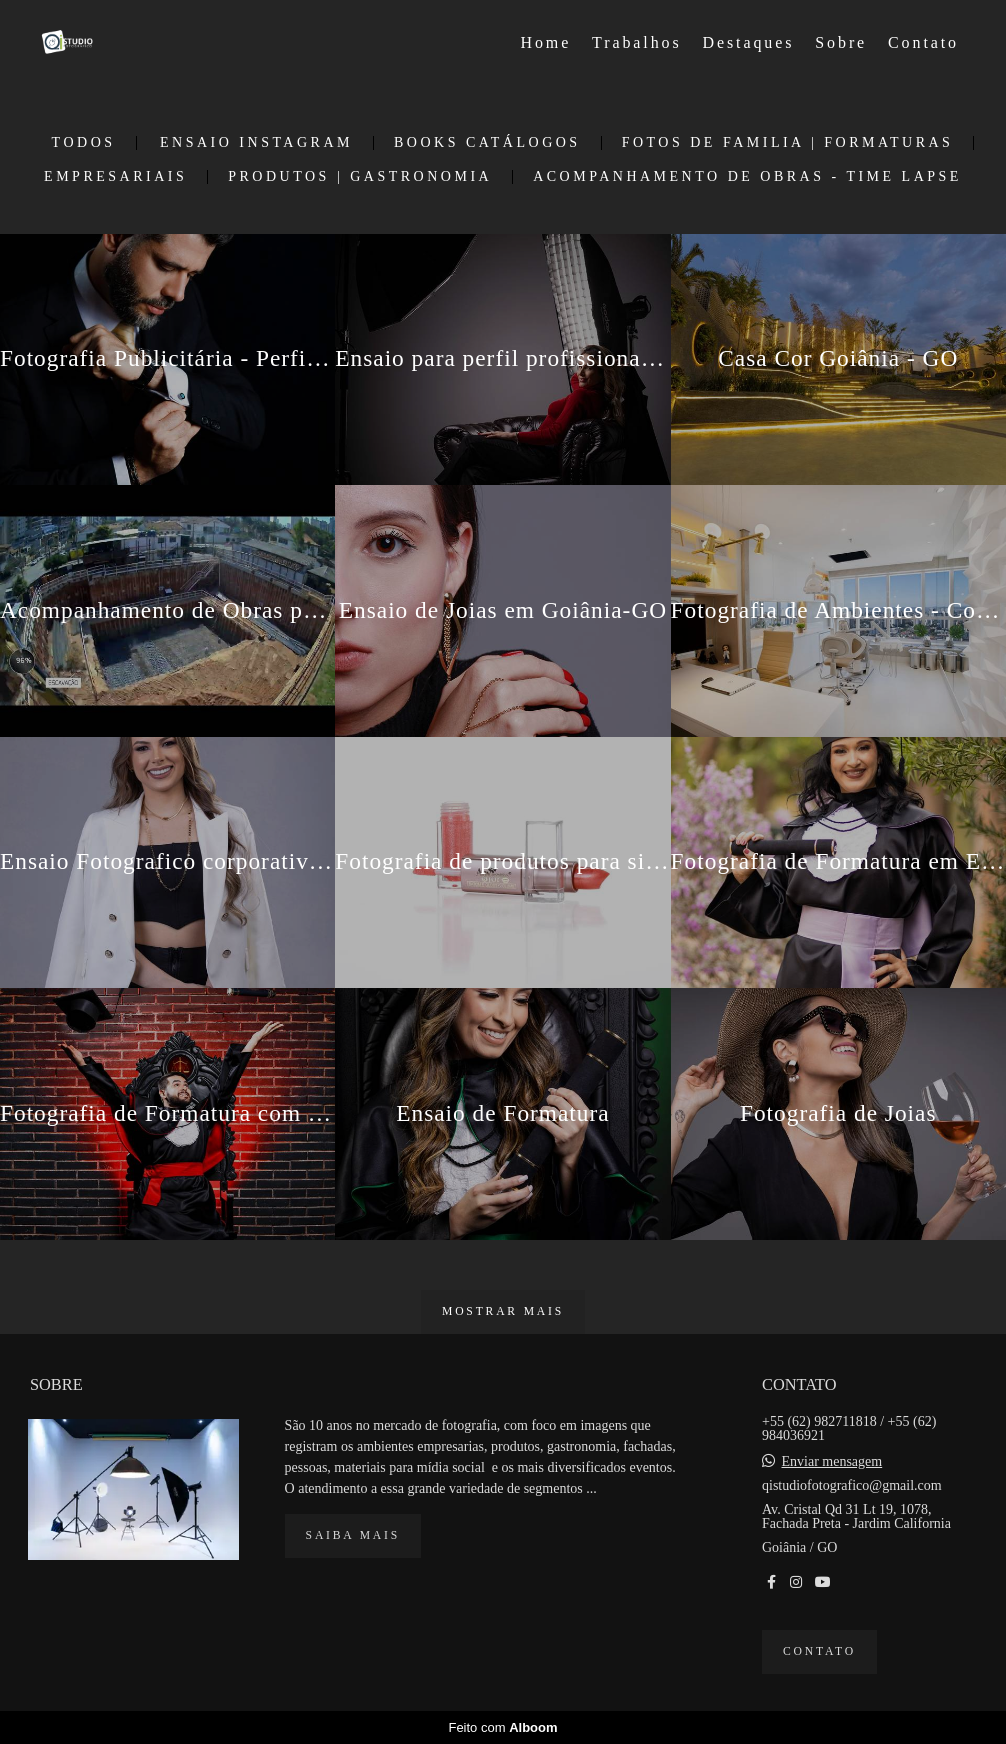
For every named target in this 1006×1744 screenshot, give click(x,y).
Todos (84, 143)
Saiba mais (353, 1535)
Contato (923, 42)
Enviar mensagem (832, 1462)
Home (546, 42)
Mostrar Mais (503, 1311)
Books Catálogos (487, 143)
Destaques (749, 42)
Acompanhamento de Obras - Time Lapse (747, 177)
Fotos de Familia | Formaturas (788, 143)
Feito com (502, 1727)
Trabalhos (637, 42)
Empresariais (115, 177)
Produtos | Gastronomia (360, 177)
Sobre (841, 42)
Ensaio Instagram (256, 143)
